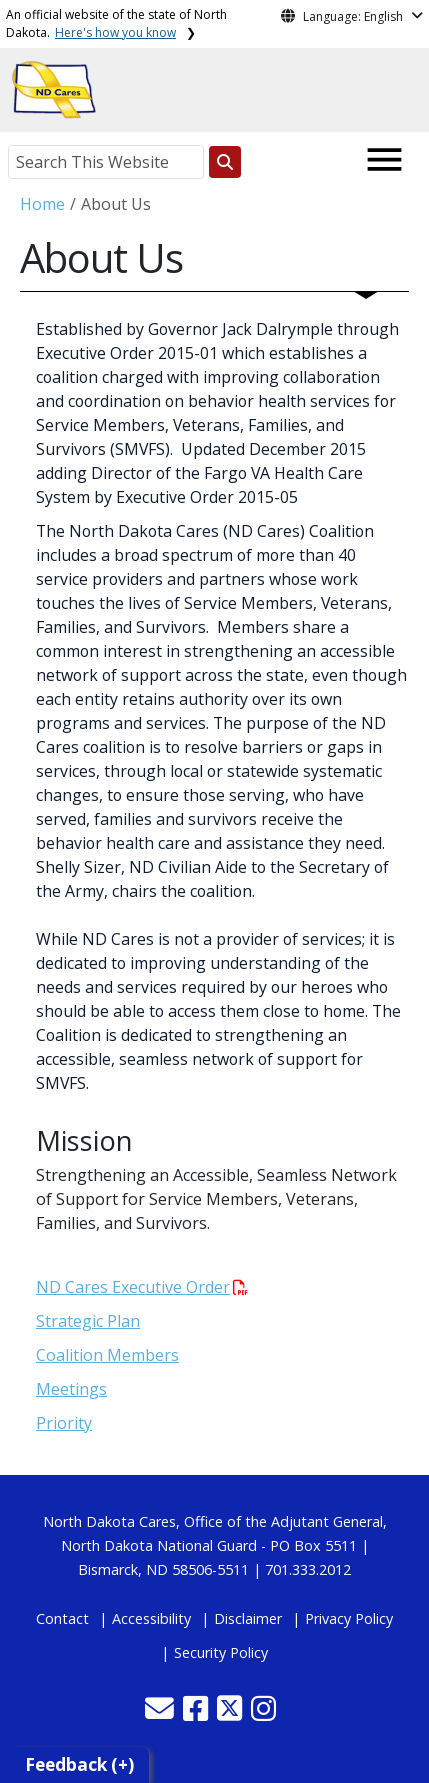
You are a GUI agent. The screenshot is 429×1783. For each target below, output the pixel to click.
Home (42, 204)
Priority (64, 1423)
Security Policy (221, 1652)
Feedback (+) (79, 1764)
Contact (62, 1618)
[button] (161, 1713)
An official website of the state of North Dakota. (116, 23)
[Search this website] (225, 162)
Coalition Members (107, 1355)
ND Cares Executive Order (142, 1287)
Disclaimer (248, 1618)
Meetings (71, 1389)
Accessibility (151, 1618)
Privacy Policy (349, 1618)
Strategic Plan (88, 1321)
